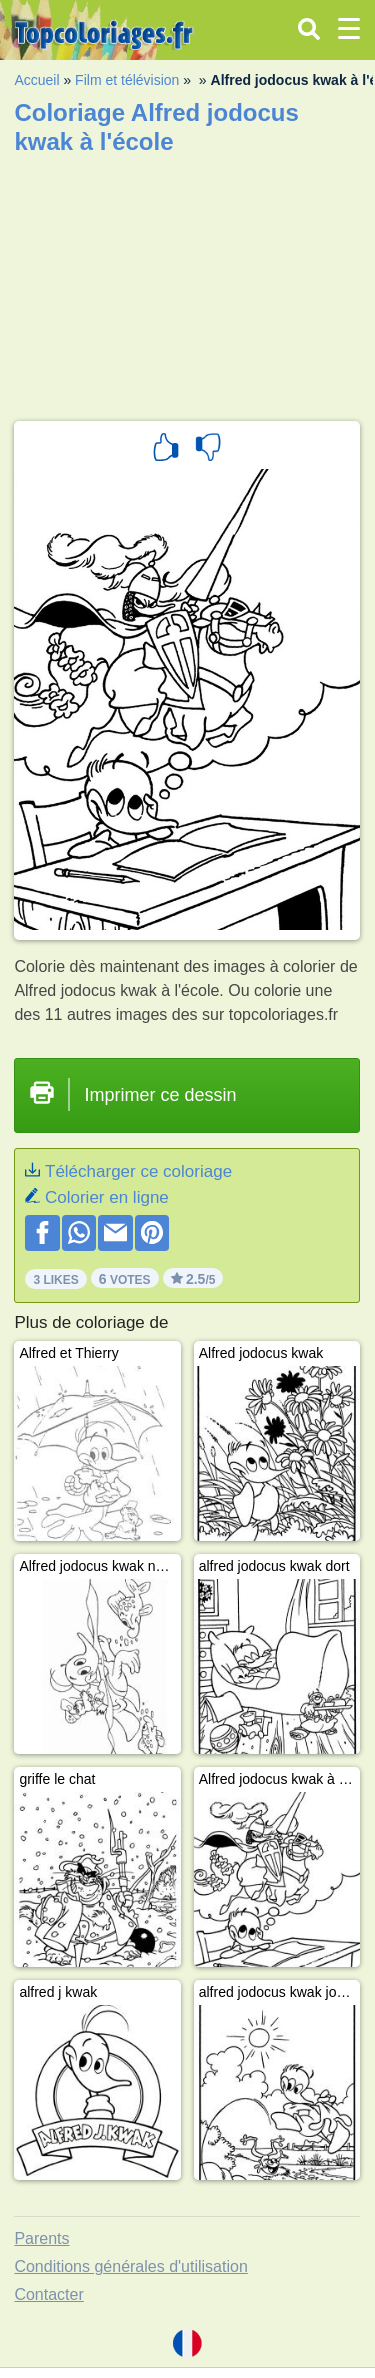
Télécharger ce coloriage (138, 1171)
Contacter (48, 2294)
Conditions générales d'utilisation (130, 2266)
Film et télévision (127, 80)
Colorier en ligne (107, 1197)
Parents (41, 2238)
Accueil (36, 80)
